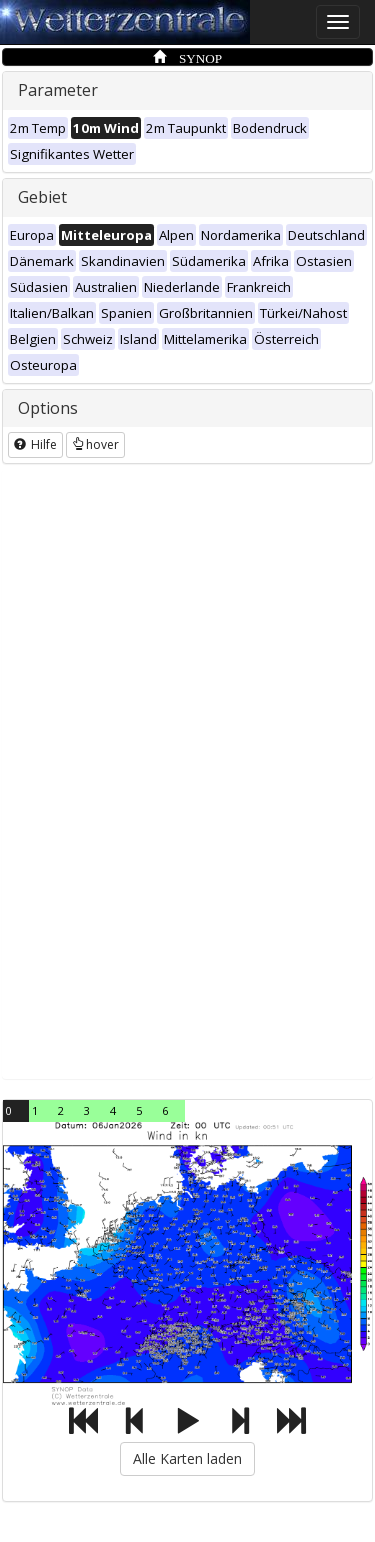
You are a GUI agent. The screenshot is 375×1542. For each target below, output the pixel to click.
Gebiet (42, 197)
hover (95, 444)
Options (48, 408)
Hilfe (35, 444)
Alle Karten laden (187, 1458)
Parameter (58, 90)
